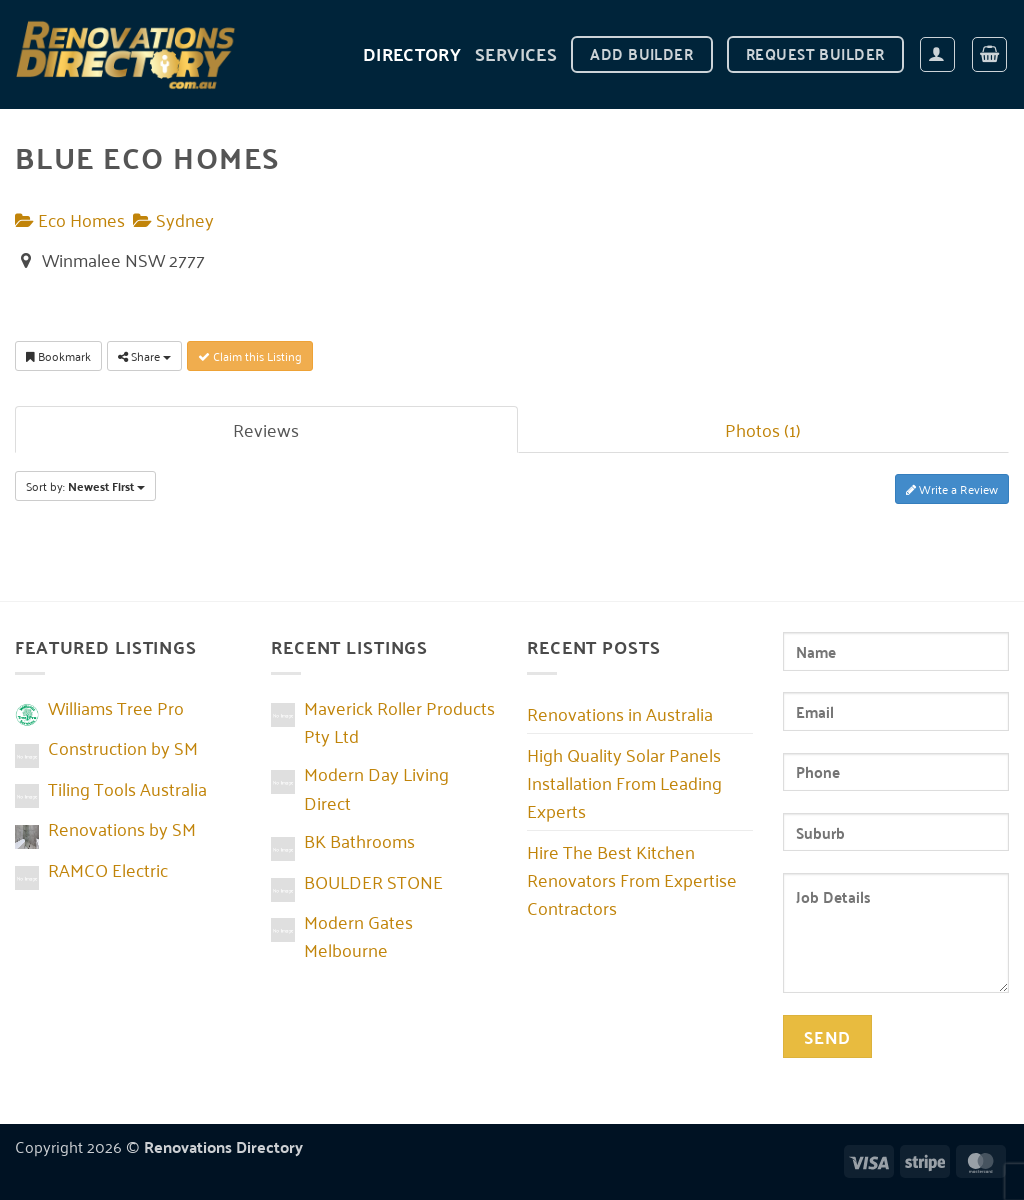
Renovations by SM (122, 828)
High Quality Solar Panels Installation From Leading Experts (624, 782)
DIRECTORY (412, 53)
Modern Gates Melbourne (358, 935)
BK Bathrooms (359, 840)
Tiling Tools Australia (127, 788)
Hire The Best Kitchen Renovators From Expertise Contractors (632, 879)
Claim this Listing (250, 355)
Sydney (173, 219)
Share (144, 355)
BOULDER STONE (373, 881)
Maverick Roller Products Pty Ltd (399, 721)
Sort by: (85, 486)
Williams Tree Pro (116, 707)
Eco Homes (70, 219)
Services (516, 53)
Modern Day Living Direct (376, 787)
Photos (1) (763, 429)
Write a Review (952, 488)
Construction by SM (123, 747)
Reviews (266, 429)
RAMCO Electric (108, 869)
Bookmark (58, 355)
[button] (937, 54)
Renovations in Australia (620, 713)
